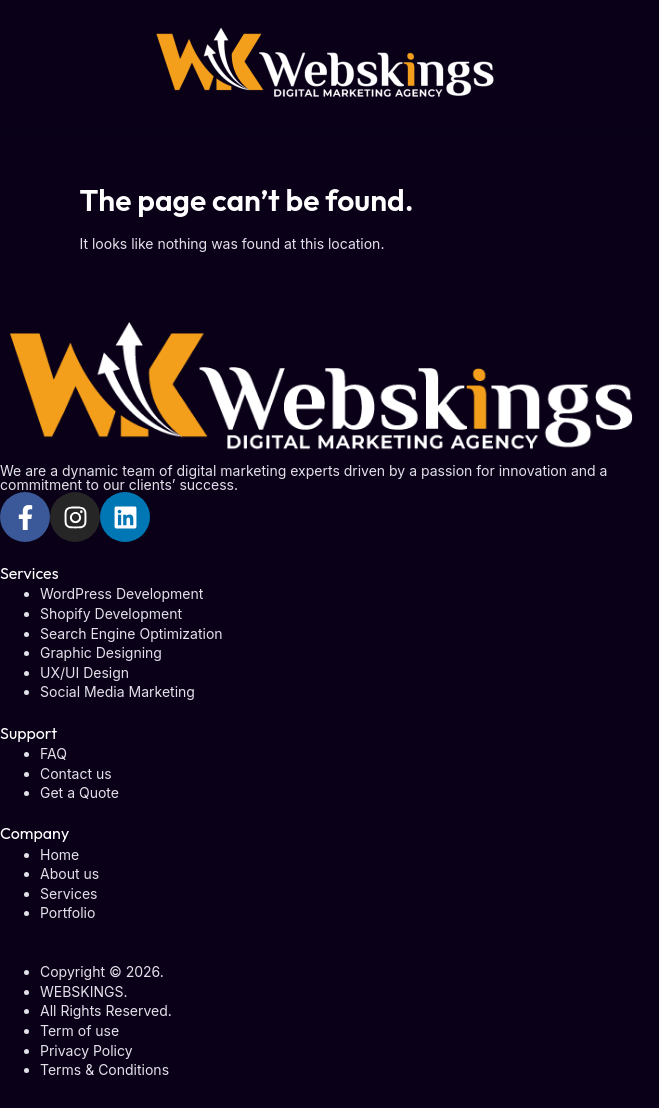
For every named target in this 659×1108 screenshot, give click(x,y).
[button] (329, 129)
